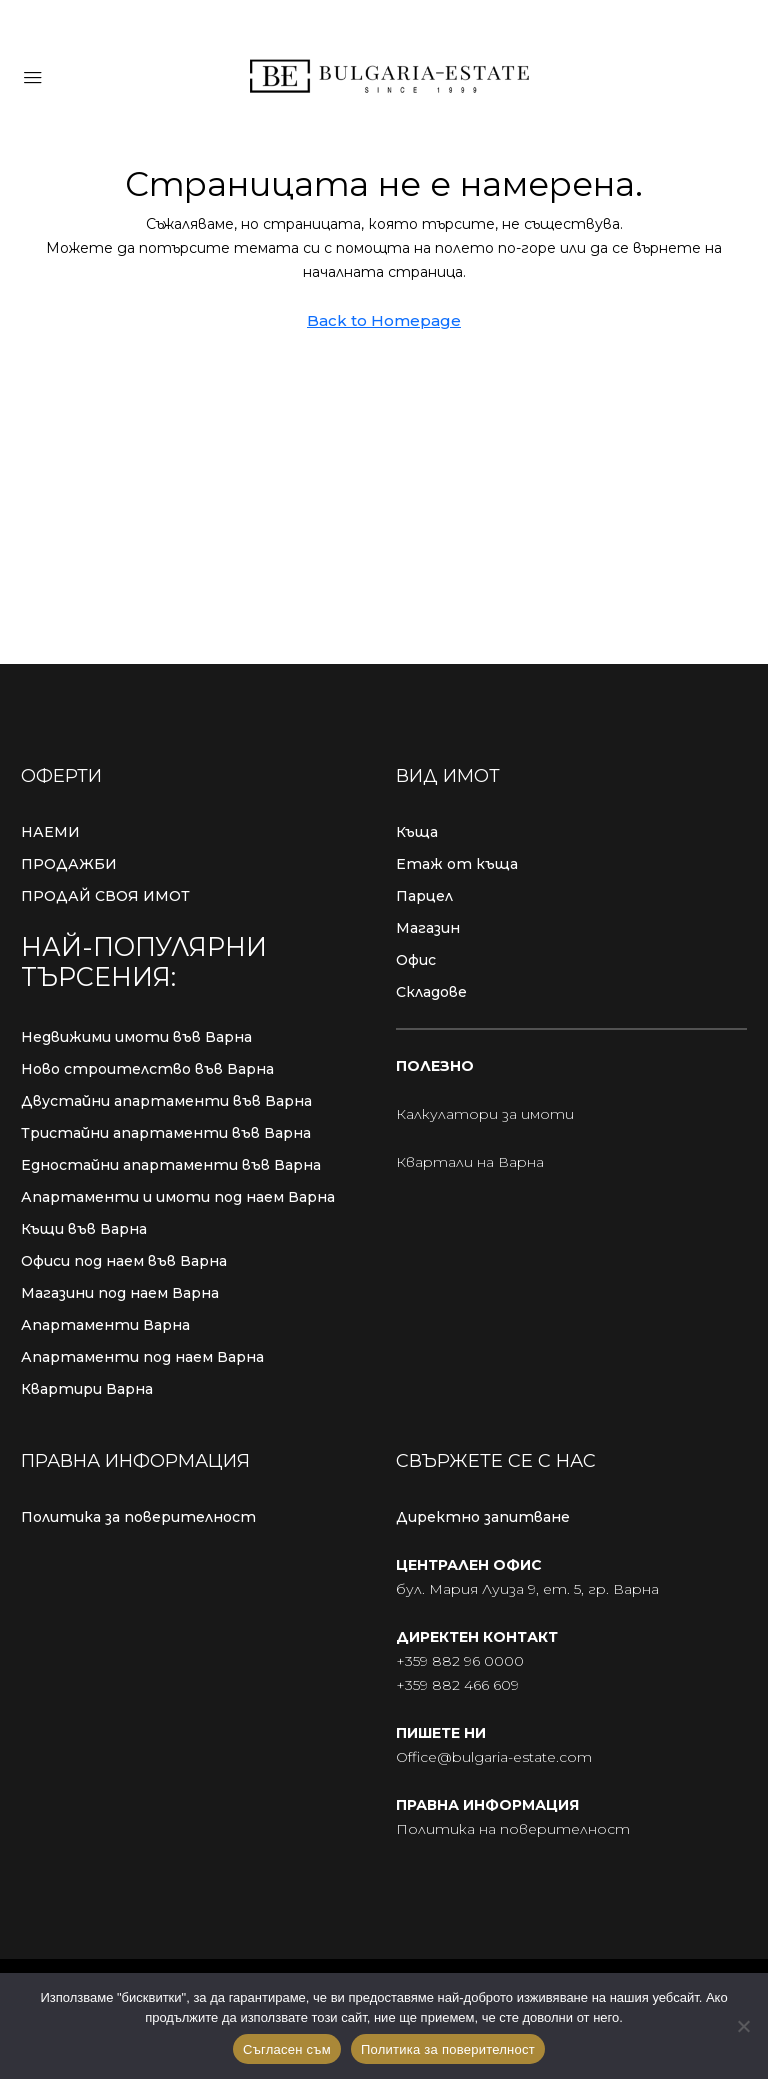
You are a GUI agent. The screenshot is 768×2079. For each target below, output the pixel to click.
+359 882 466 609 (457, 1685)
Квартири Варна (87, 1389)
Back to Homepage (384, 320)
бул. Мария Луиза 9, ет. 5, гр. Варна (527, 1589)
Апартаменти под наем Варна (142, 1357)
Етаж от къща (457, 864)
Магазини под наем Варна (120, 1293)
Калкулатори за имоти (485, 1114)
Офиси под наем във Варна (124, 1261)
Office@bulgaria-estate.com (494, 1757)
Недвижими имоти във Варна (136, 1037)
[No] (743, 2026)
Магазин (428, 928)
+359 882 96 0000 (460, 1661)
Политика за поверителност (138, 1517)
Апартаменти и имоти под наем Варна (178, 1197)
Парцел (424, 896)
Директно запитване (483, 1517)
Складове (431, 992)
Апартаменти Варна (105, 1325)
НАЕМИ (50, 832)
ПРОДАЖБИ (69, 864)
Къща (417, 832)
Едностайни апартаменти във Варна (171, 1165)
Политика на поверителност (513, 1829)
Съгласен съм (287, 2049)
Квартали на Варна (470, 1162)
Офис (416, 960)
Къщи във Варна (84, 1229)
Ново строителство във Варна (147, 1069)
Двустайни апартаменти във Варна (166, 1101)
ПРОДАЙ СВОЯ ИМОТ (105, 896)
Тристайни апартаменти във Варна (166, 1133)
